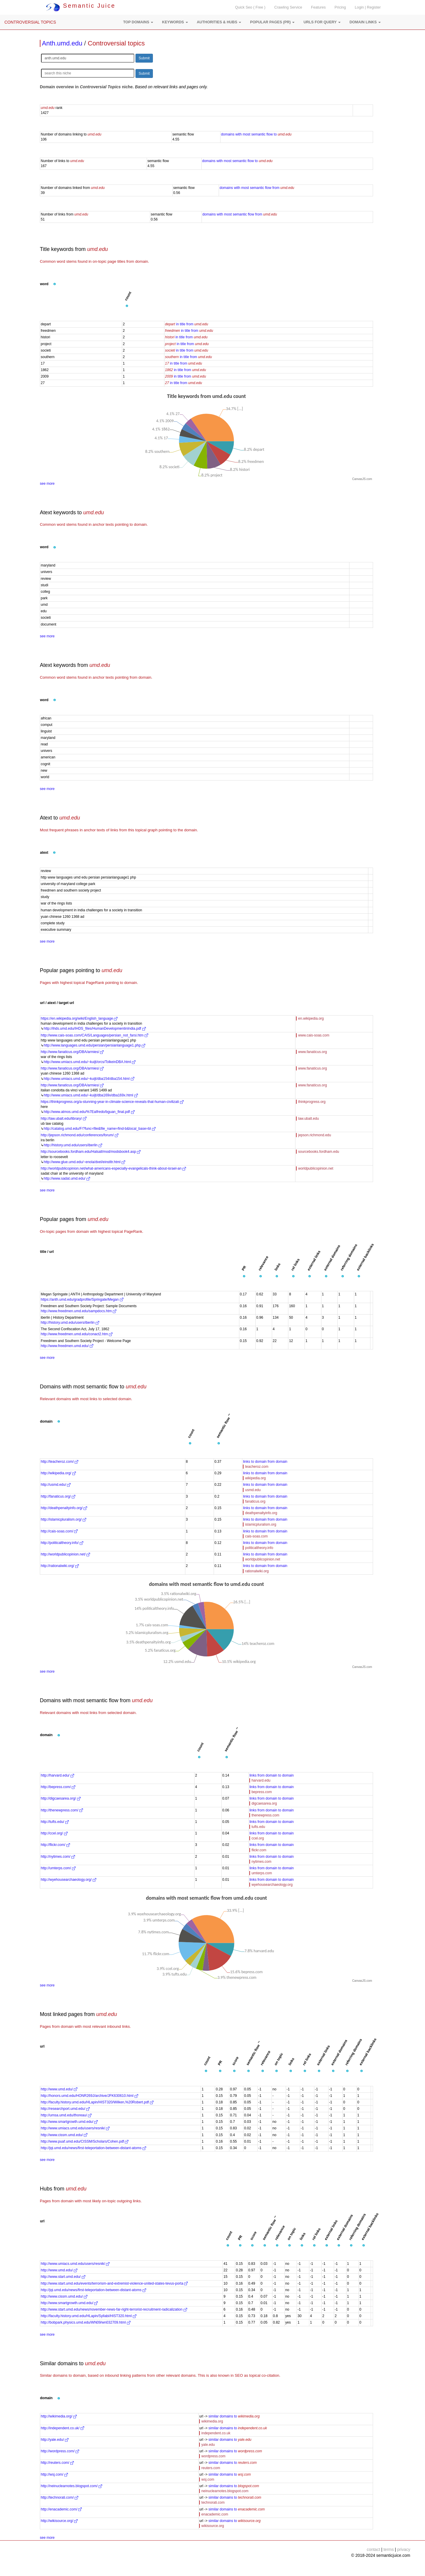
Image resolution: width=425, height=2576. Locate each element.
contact (373, 2549)
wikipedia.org (255, 1478)
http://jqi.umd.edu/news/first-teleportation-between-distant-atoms (93, 2148)
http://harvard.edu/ (57, 1775)
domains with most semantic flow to (256, 134)
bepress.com (261, 1792)
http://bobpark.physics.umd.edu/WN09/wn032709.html (85, 2322)
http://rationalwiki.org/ (60, 1566)
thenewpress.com (265, 1815)
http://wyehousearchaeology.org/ (68, 1880)
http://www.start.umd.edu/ (63, 2277)
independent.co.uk (215, 2433)
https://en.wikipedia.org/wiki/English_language (79, 1018)
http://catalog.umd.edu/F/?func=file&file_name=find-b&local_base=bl (100, 1129)
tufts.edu (258, 1827)
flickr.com (258, 1850)
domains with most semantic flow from (257, 188)
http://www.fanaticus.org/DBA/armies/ (72, 1052)
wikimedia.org (212, 2421)
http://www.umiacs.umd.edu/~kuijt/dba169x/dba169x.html (91, 1095)
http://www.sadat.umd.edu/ (67, 1178)
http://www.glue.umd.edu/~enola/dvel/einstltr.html (84, 1162)
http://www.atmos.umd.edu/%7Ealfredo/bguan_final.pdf (89, 1112)
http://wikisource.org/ (59, 2521)
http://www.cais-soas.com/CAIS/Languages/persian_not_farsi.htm (94, 1035)
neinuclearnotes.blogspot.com (224, 2491)
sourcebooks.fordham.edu (318, 1152)
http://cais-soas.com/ (59, 1531)
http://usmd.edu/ (56, 1485)
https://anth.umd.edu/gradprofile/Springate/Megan (82, 1299)
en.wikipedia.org (311, 1018)
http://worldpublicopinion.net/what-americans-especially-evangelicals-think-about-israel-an (113, 1168)
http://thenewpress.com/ (62, 1810)
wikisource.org (212, 2526)
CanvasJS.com (362, 479)
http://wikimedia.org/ (59, 2416)
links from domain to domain (271, 1775)
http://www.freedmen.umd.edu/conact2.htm (76, 1334)
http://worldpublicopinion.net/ (65, 1554)
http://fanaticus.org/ (58, 1496)
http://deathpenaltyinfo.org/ (64, 1508)
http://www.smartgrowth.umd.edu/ (69, 2122)
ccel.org (257, 1838)
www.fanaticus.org (312, 1052)
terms (388, 2549)
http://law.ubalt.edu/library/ (63, 1118)
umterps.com (261, 1873)
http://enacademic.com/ (61, 2509)
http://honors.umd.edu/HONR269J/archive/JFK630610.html (89, 2096)
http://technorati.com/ (59, 2497)
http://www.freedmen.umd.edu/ (67, 1346)
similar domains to (233, 2416)
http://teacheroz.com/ (59, 1462)
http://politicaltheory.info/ (62, 1543)
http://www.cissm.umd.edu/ (64, 2135)
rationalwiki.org (257, 1571)
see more (47, 483)
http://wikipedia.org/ (58, 1473)
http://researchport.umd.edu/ (65, 2109)
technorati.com (213, 2502)
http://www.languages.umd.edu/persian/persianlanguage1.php (94, 1045)
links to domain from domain (265, 1462)
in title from (186, 324)
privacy (403, 2549)
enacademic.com (214, 2514)
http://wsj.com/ (54, 2474)
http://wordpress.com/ (60, 2451)
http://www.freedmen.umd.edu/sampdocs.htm (78, 1311)
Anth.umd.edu (62, 43)
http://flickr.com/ (55, 1845)
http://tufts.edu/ (55, 1822)
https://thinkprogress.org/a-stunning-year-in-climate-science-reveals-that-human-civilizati (112, 1102)
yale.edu (208, 2445)
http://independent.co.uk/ (62, 2428)
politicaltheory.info (259, 1548)
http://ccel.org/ (54, 1833)
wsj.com (207, 2479)
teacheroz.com (256, 1467)
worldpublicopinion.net (315, 1168)
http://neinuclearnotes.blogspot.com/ (71, 2486)
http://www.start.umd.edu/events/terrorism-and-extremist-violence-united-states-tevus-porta (114, 2283)
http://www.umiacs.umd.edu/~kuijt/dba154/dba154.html (89, 1079)
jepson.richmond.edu (314, 1135)
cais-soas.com (256, 1536)
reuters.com (210, 2468)
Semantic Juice (80, 5)
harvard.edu (260, 1780)
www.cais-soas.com (313, 1035)
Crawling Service (288, 7)
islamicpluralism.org (260, 1524)
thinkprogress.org (312, 1102)
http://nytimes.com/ (58, 1857)
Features (318, 7)
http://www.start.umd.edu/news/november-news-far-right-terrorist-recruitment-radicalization (114, 2309)
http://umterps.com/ (58, 1868)
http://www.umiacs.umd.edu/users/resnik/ (75, 2128)
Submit (144, 58)
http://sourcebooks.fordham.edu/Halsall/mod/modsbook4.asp (90, 1152)
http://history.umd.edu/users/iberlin (73, 1145)
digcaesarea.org (264, 1803)
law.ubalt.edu (308, 1118)
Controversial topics (116, 43)
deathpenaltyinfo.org (261, 1513)
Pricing (340, 7)
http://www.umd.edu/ (59, 2089)
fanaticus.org (255, 1501)
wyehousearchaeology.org (271, 1885)
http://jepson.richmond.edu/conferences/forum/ (79, 1135)
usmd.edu (253, 1490)
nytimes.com (261, 1862)
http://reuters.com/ (57, 2463)
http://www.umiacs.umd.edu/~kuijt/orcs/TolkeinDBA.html (89, 1062)
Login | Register (368, 7)
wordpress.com (213, 2456)
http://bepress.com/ (58, 1787)
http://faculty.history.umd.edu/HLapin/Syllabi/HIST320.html (88, 2316)
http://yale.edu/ (54, 2440)
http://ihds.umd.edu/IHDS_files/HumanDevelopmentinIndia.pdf (95, 1028)
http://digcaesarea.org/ (61, 1798)
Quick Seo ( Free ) (250, 7)
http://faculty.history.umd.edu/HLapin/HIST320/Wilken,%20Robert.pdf (97, 2102)
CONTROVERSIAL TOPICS (30, 22)
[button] (138, 22)
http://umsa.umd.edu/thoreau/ (66, 2115)
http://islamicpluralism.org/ (63, 1519)
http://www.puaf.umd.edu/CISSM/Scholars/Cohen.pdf (84, 2141)
